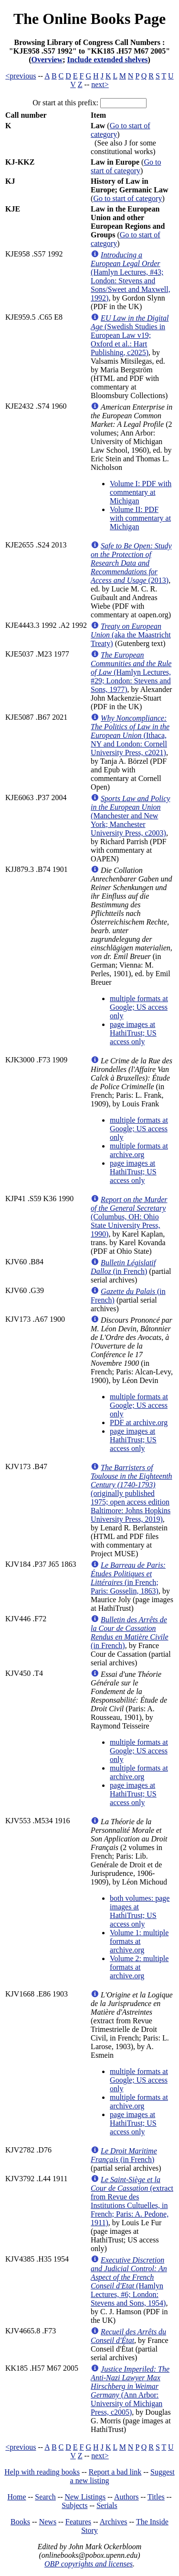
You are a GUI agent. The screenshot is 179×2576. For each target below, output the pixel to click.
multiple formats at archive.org (139, 1150)
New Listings (84, 2497)
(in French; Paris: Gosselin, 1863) (128, 1578)
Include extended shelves (107, 60)
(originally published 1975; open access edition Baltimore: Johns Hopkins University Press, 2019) (131, 1493)
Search (45, 2497)
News (47, 2522)
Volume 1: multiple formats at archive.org (139, 1941)
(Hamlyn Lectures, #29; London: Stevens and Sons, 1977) (131, 672)
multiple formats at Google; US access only (139, 1007)
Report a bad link (115, 2472)
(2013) (131, 563)
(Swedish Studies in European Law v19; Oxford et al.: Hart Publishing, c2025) (129, 335)
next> (100, 84)
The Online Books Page (89, 18)
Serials (106, 2505)
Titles (156, 2497)
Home (17, 2497)
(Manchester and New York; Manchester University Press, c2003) (130, 815)
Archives (113, 2522)
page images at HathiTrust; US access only (133, 1033)
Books (20, 2522)
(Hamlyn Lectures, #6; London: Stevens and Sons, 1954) (129, 2281)
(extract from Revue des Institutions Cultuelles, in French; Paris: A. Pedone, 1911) (132, 2201)
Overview (47, 60)
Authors (126, 2497)
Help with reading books (42, 2472)
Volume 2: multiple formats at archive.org (139, 1967)
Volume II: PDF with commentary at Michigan (140, 518)
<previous (20, 76)
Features (78, 2522)
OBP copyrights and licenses (88, 2564)
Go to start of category (126, 166)
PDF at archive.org (139, 1422)
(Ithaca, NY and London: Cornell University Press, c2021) (130, 735)
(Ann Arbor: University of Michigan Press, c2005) (130, 2390)
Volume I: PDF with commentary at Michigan (140, 492)
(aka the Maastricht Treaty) (131, 634)
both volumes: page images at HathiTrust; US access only (139, 1911)
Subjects (74, 2505)
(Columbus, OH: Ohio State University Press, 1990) (129, 1216)
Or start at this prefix (64, 103)
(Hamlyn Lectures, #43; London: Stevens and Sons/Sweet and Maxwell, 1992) (130, 276)
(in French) (123, 1267)
